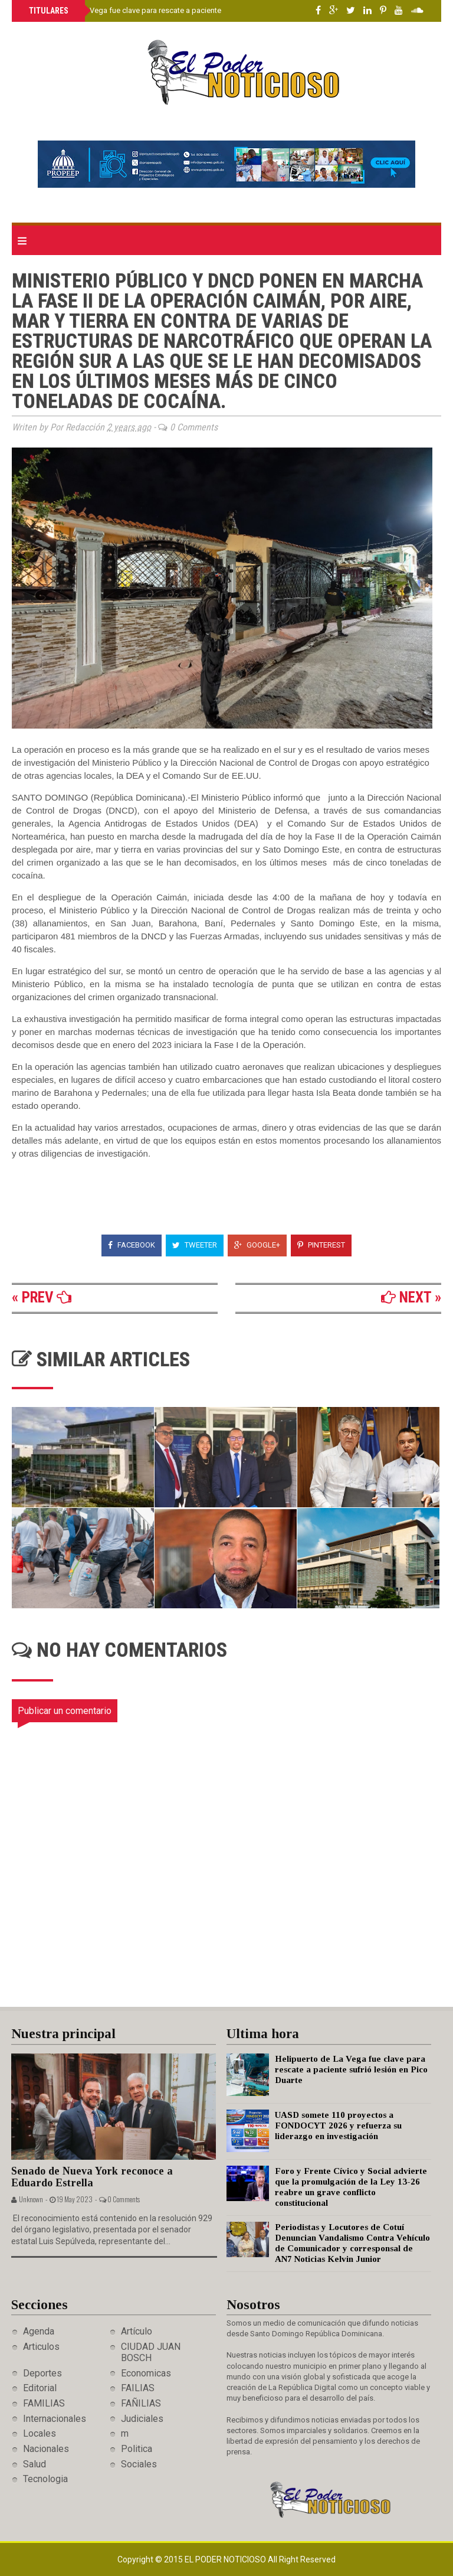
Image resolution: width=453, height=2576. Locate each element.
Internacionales (54, 2418)
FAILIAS (138, 2388)
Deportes (42, 2373)
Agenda (38, 2331)
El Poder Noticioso (226, 2559)
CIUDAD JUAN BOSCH (150, 2352)
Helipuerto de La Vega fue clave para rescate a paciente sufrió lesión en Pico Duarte (171, 10)
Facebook (131, 1244)
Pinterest (321, 1244)
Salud (34, 2464)
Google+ (257, 1244)
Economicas (146, 2373)
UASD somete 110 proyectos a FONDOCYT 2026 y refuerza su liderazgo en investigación (338, 2125)
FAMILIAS (44, 2403)
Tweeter (194, 1244)
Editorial (40, 2388)
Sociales (139, 2464)
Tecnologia (45, 2478)
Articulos (41, 2346)
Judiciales (142, 2418)
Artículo (136, 2331)
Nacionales (46, 2448)
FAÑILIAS (141, 2403)
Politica (136, 2448)
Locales (39, 2433)
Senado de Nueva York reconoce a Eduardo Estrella (92, 2177)
